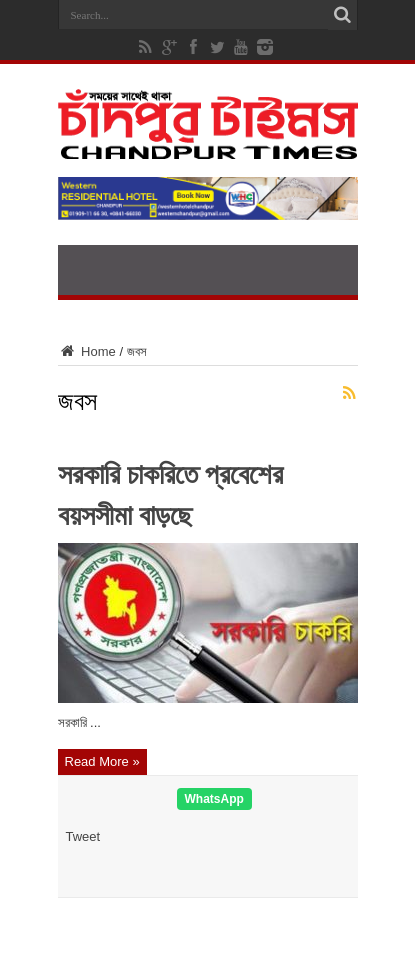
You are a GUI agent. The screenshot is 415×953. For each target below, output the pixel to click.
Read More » (102, 761)
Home (87, 351)
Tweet (83, 836)
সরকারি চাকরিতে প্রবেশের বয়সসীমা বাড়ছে (170, 492)
